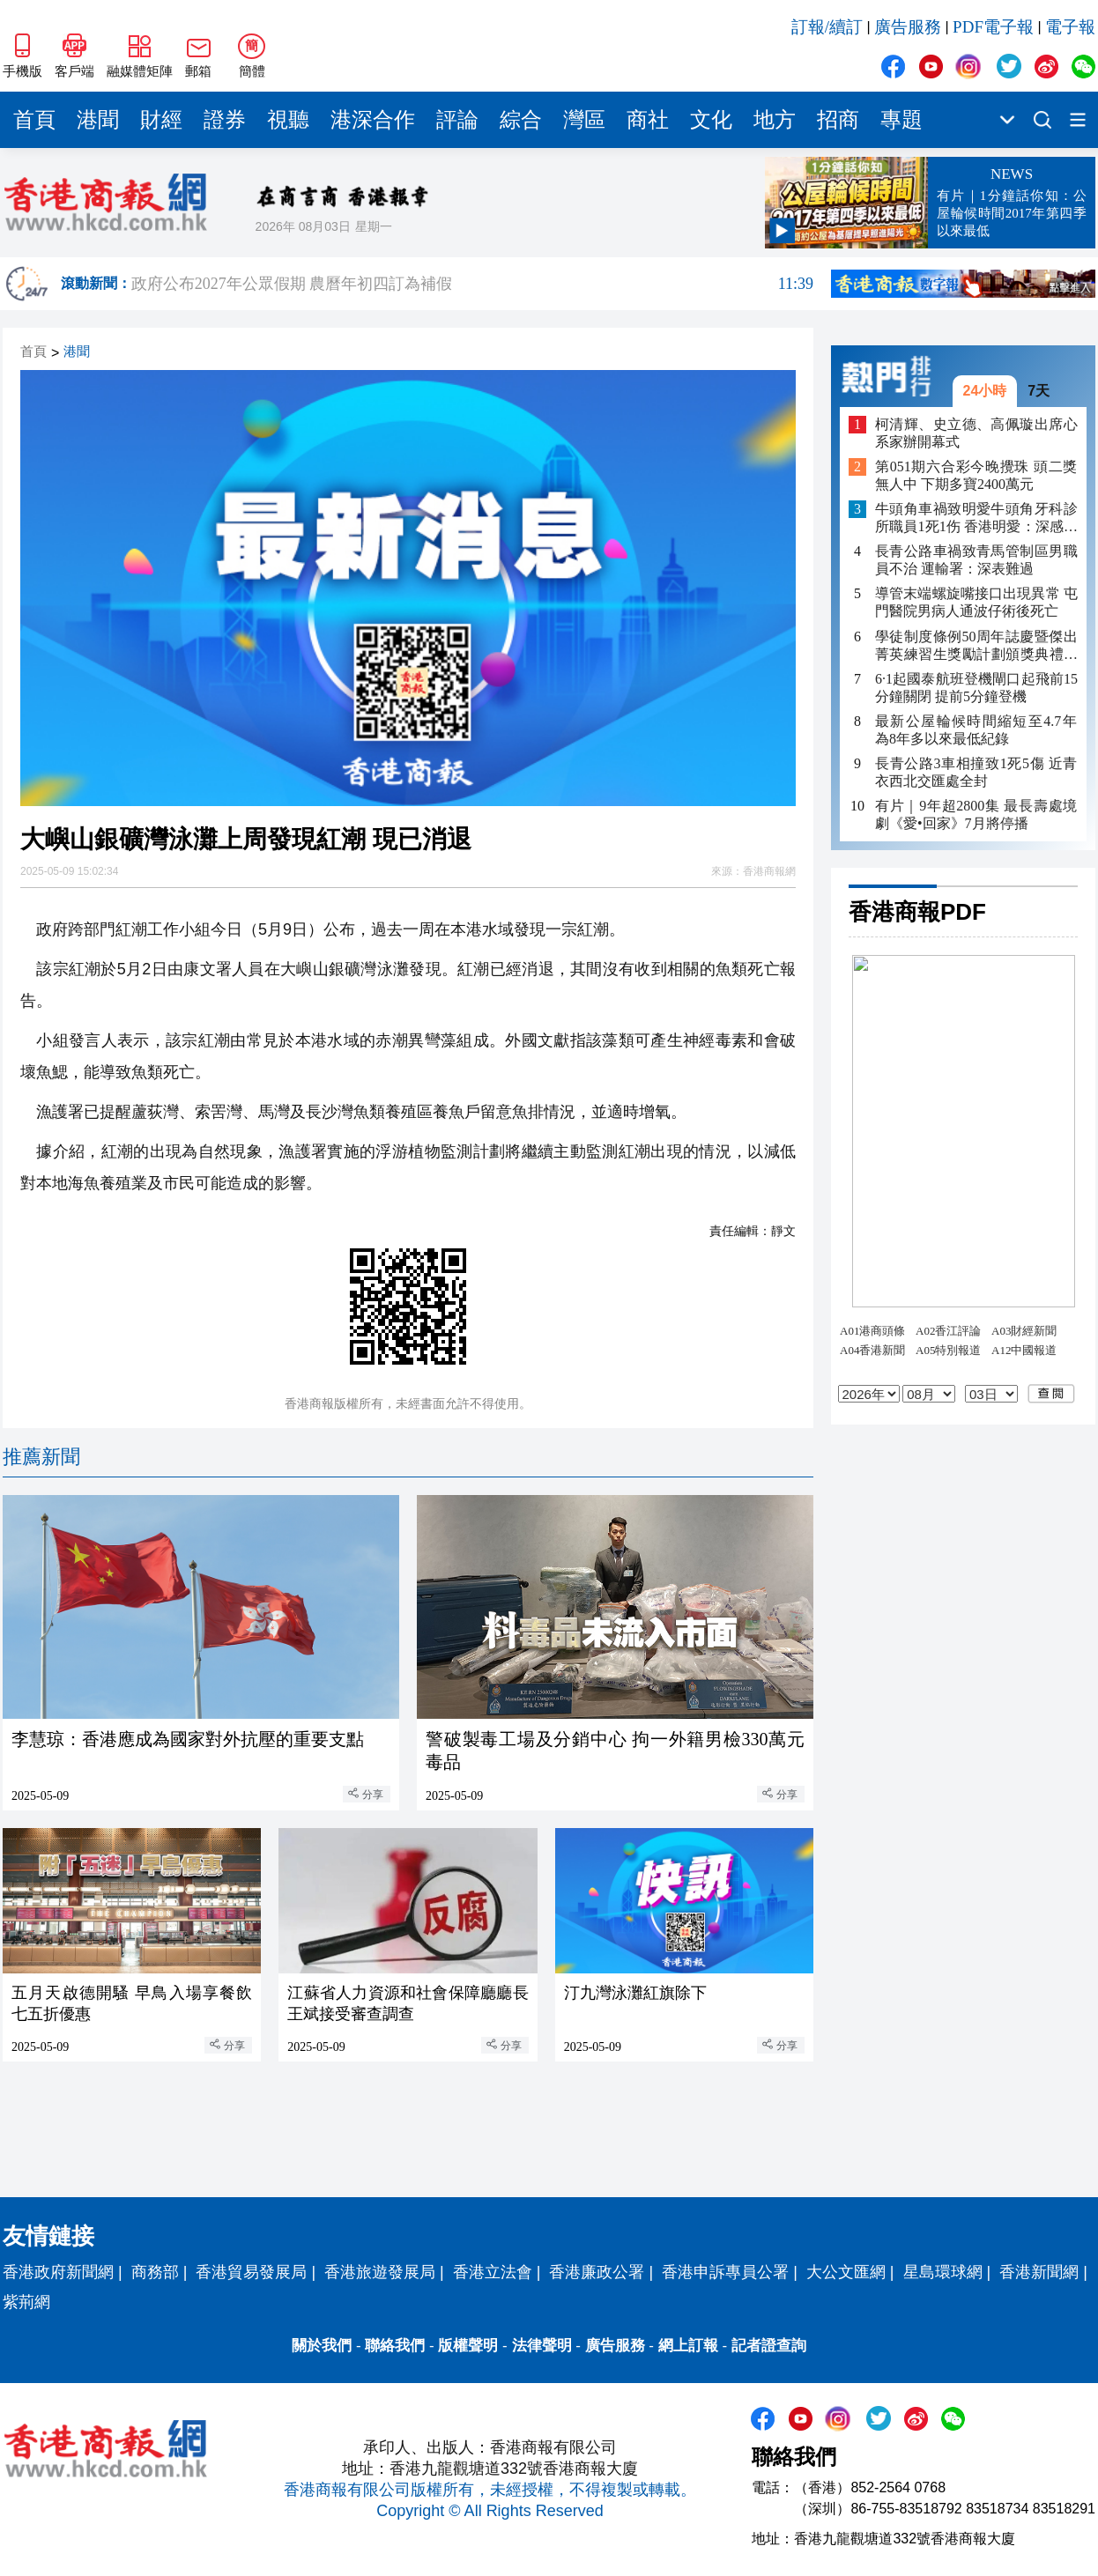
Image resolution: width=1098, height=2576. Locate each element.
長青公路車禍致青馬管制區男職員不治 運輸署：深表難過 (976, 560)
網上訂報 (688, 2345)
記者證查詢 (768, 2345)
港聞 (98, 119)
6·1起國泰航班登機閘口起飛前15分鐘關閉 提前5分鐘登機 (976, 687)
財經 (161, 119)
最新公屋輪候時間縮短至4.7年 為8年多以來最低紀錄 (976, 730)
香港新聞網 (1039, 2272)
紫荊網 (26, 2302)
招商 (838, 119)
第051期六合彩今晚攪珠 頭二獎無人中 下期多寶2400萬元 (976, 475)
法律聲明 (542, 2345)
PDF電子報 (993, 27)
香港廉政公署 (596, 2272)
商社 (648, 119)
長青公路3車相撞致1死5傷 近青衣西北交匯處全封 (976, 772)
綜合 (521, 119)
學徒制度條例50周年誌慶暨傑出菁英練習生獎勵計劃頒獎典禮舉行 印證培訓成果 (976, 646)
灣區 (584, 119)
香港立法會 (492, 2272)
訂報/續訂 (827, 27)
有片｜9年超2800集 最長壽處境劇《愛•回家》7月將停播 (976, 814)
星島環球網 (943, 2272)
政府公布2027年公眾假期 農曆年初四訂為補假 (472, 283)
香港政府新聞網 (58, 2272)
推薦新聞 (41, 1457)
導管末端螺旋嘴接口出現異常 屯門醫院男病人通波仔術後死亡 (976, 602)
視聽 (288, 119)
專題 (901, 119)
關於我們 (322, 2345)
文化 (711, 119)
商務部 (155, 2272)
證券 (225, 119)
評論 (457, 119)
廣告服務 (907, 27)
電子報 (1070, 27)
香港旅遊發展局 (379, 2272)
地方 (774, 119)
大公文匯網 (846, 2272)
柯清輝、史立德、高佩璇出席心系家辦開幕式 (976, 433)
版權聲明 (468, 2345)
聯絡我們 (395, 2345)
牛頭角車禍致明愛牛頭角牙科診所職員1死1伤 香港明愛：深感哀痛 (976, 518)
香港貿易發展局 (251, 2272)
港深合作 (372, 119)
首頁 (34, 119)
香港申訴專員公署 (725, 2272)
